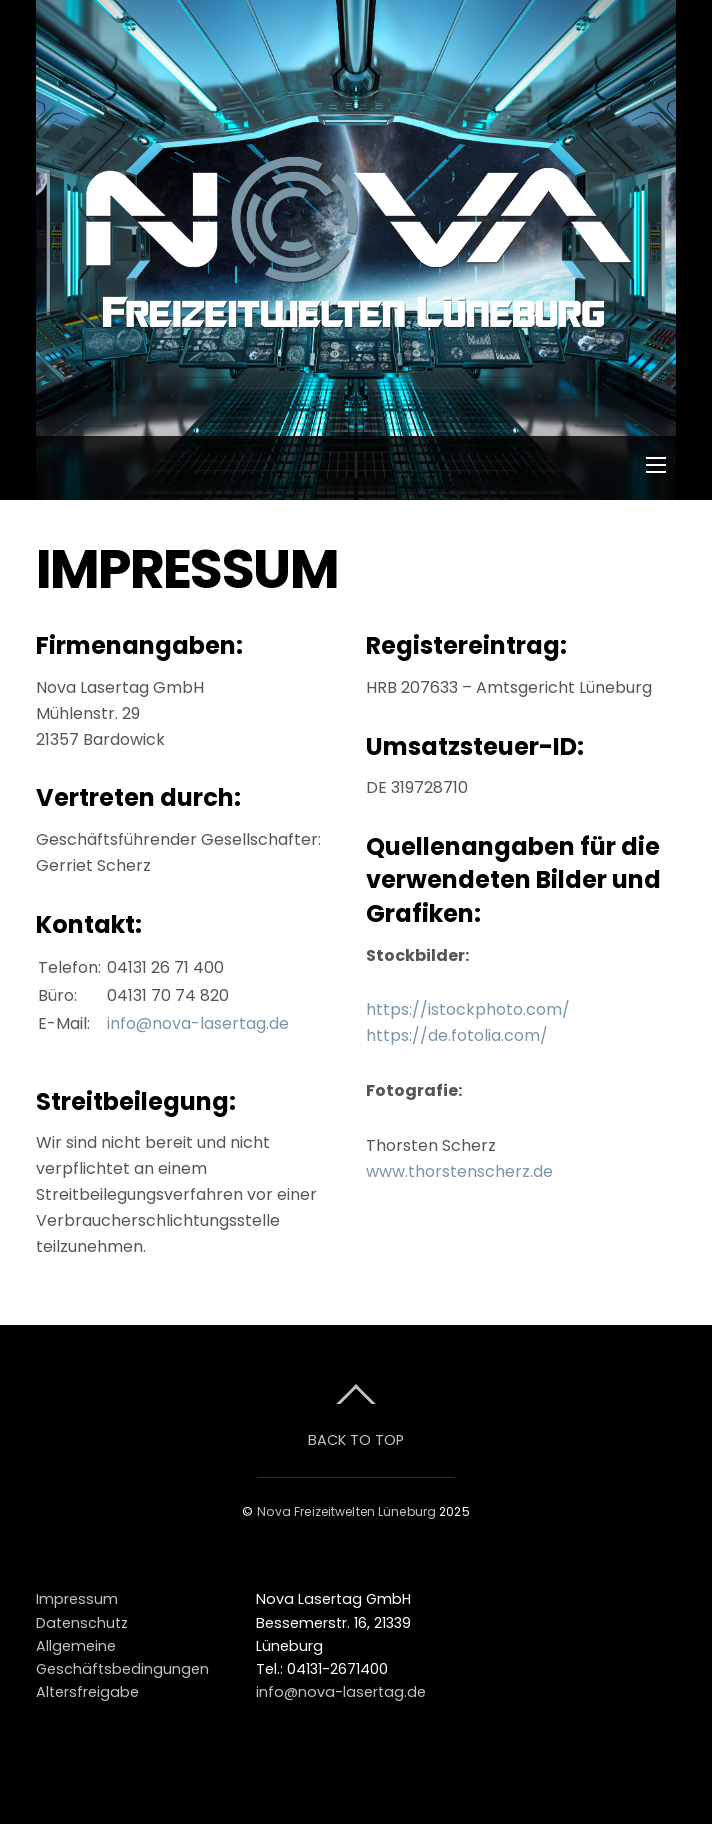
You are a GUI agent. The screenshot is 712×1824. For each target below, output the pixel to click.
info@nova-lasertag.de (198, 1023)
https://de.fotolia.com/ (457, 1035)
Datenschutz (82, 1623)
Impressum (77, 1599)
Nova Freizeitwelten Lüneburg (346, 1511)
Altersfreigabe (87, 1692)
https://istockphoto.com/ (468, 1009)
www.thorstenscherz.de (459, 1171)
